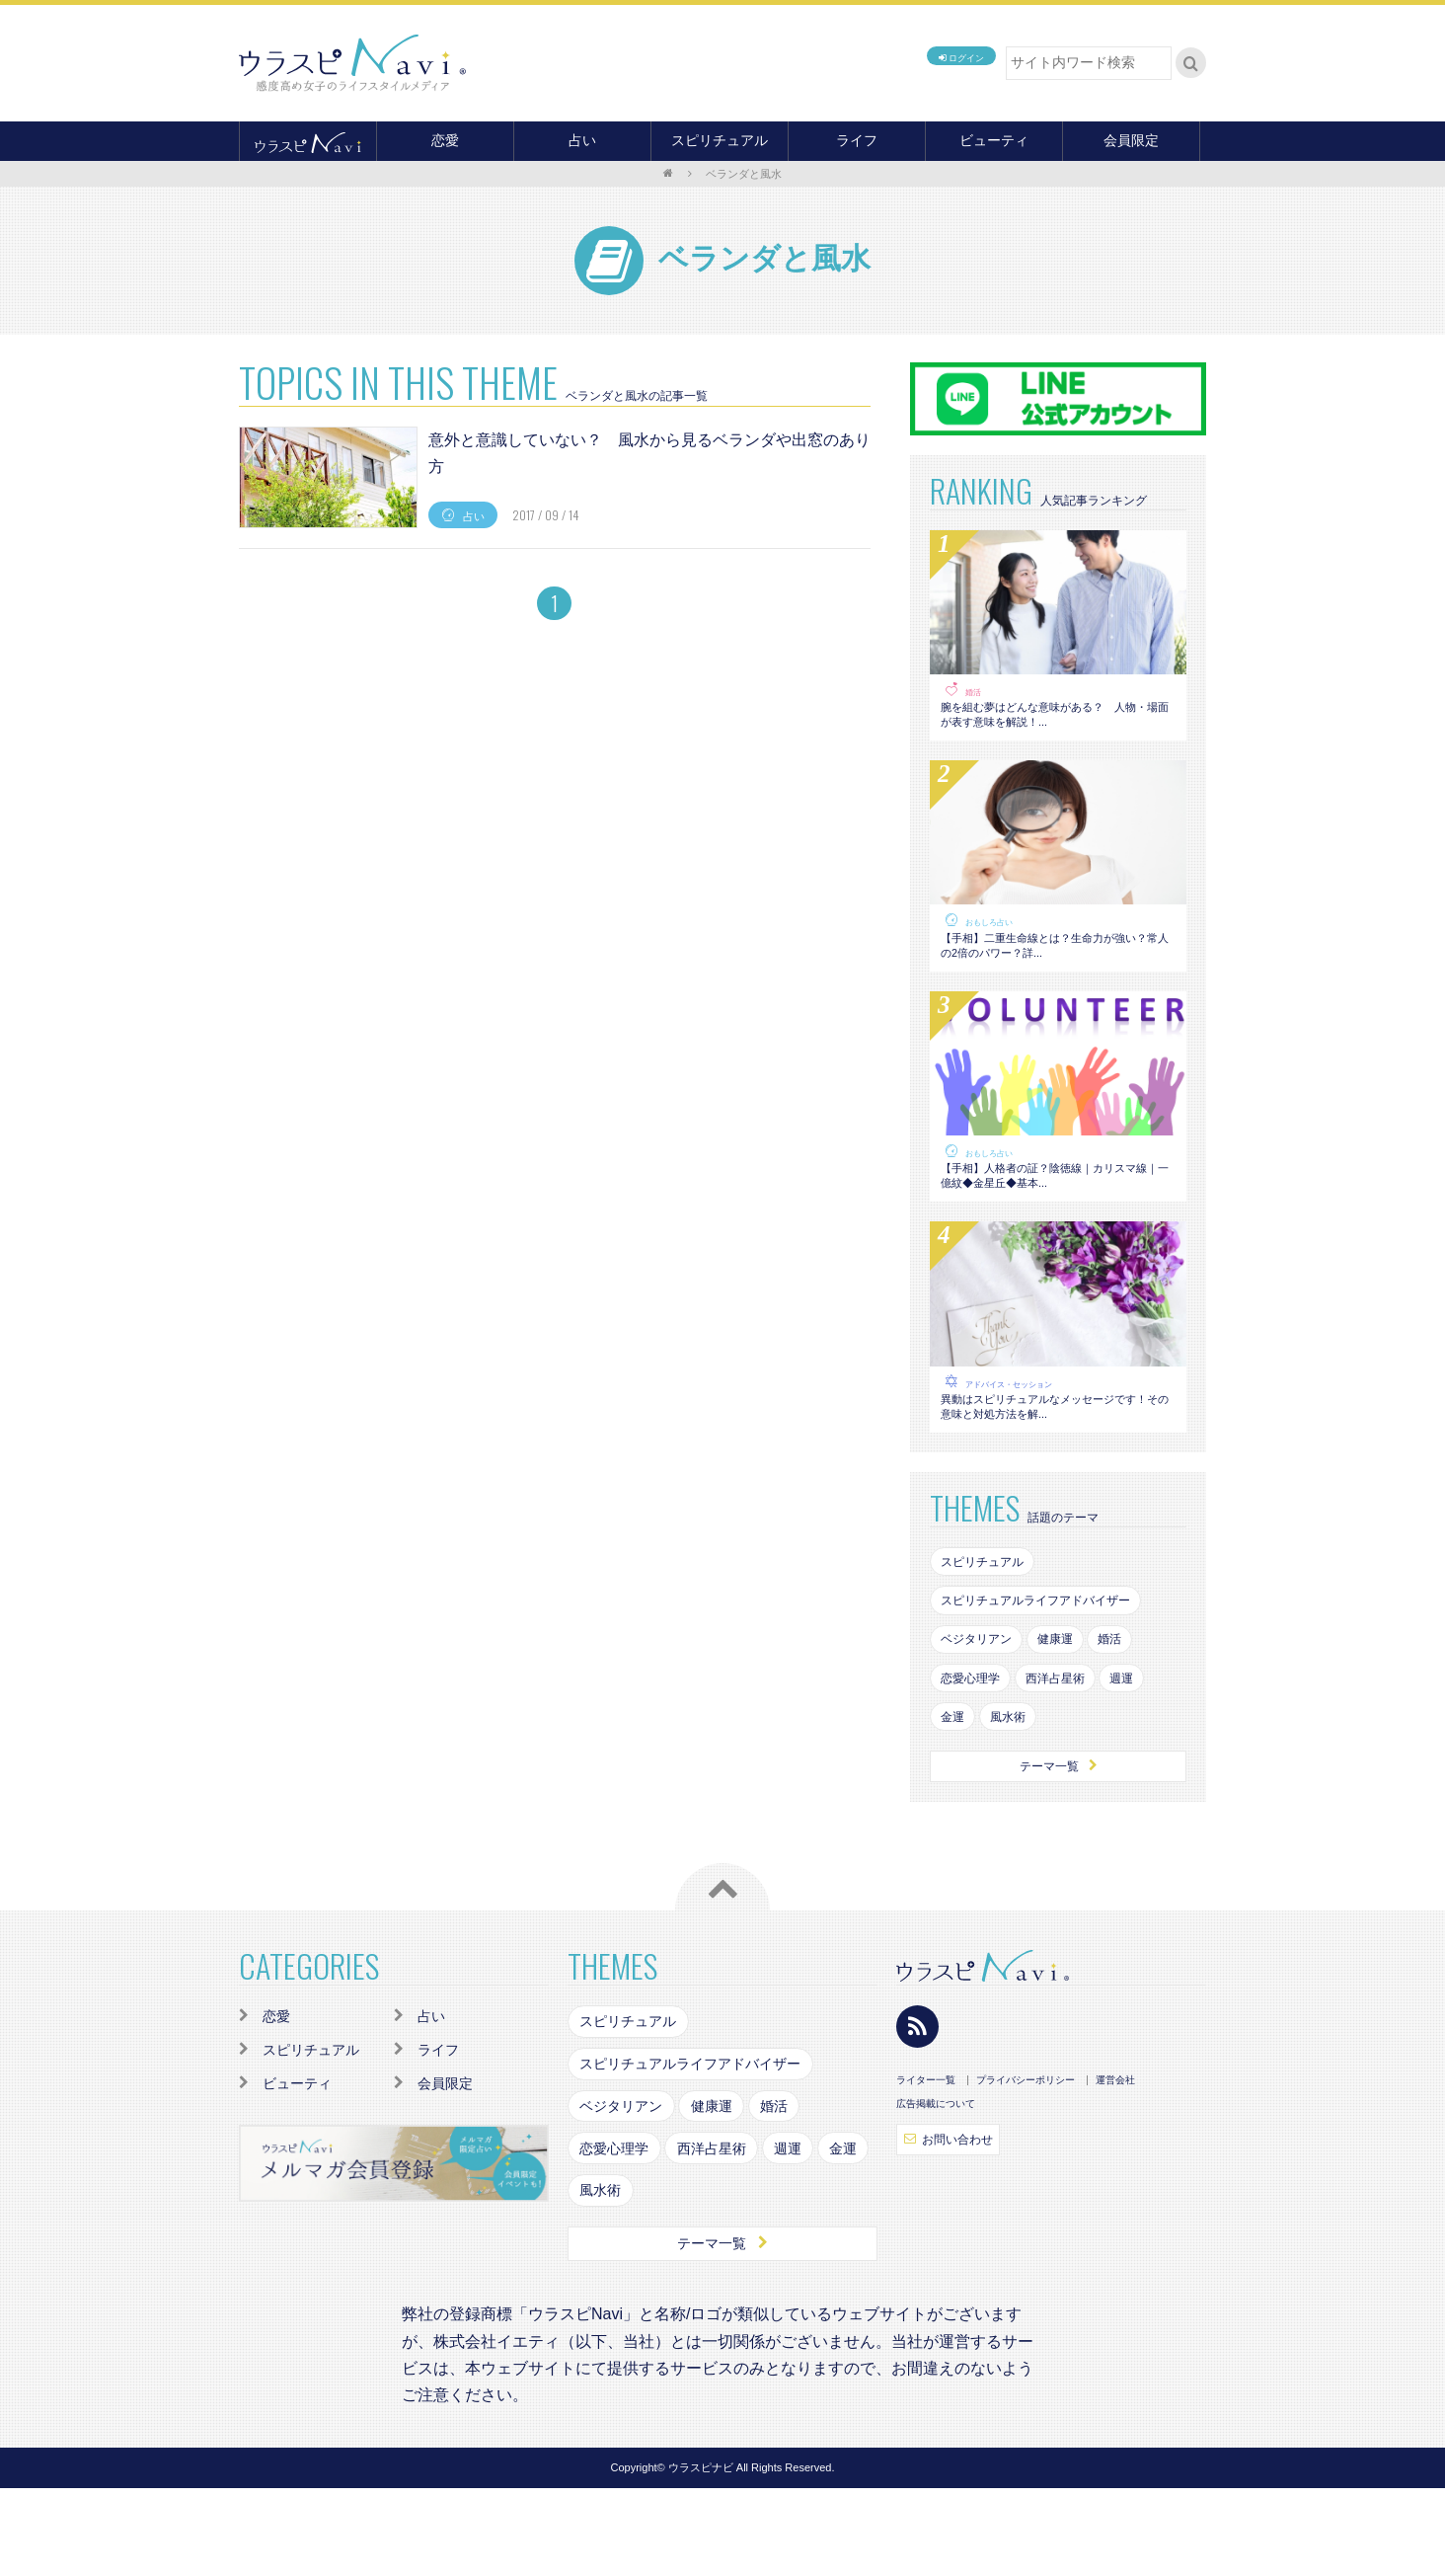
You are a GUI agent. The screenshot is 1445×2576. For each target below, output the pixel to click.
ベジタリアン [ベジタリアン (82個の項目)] (983, 1715)
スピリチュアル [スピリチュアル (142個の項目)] (990, 1630)
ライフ (856, 140)
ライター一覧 (925, 2168)
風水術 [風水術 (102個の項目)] (1017, 1799)
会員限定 (1131, 140)
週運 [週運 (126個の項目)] (1150, 1756)
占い (582, 140)
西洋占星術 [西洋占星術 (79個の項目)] (1072, 1756)
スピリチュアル (719, 140)
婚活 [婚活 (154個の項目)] (1136, 1715)
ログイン (941, 62)
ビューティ (993, 140)
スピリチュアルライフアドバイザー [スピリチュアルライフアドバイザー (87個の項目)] (1052, 1672)
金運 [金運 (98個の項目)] (955, 1799)
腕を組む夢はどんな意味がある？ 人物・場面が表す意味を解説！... (1055, 723)
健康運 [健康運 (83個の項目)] (1073, 1715)
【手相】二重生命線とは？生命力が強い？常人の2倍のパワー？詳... (1055, 969)
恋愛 (445, 140)
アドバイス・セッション (1019, 1434)
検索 (1191, 63)
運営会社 (1115, 2168)
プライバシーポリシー (1025, 2168)
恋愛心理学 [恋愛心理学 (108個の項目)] (976, 1756)
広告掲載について (935, 2192)
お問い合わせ (956, 2229)
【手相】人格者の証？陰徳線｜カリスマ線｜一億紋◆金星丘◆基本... (1055, 1217)
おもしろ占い (995, 938)
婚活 (975, 691)
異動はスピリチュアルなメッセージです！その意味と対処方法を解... (1055, 1465)
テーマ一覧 (1058, 1852)
